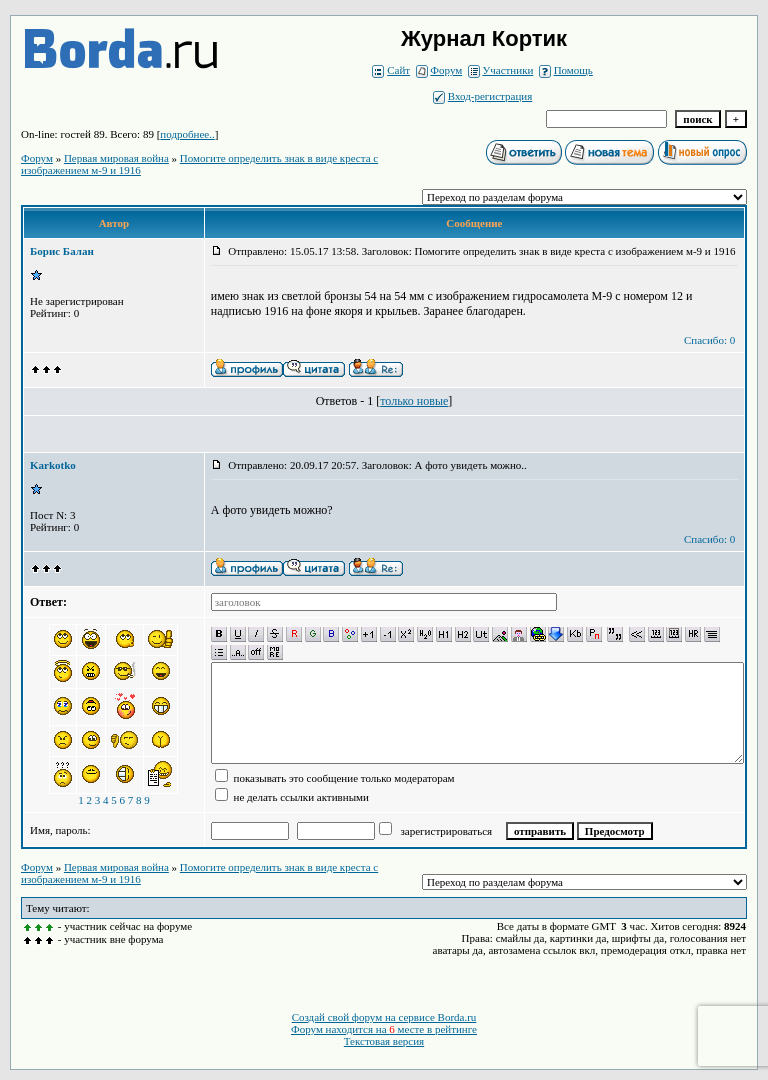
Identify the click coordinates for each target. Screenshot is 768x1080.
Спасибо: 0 (709, 340)
